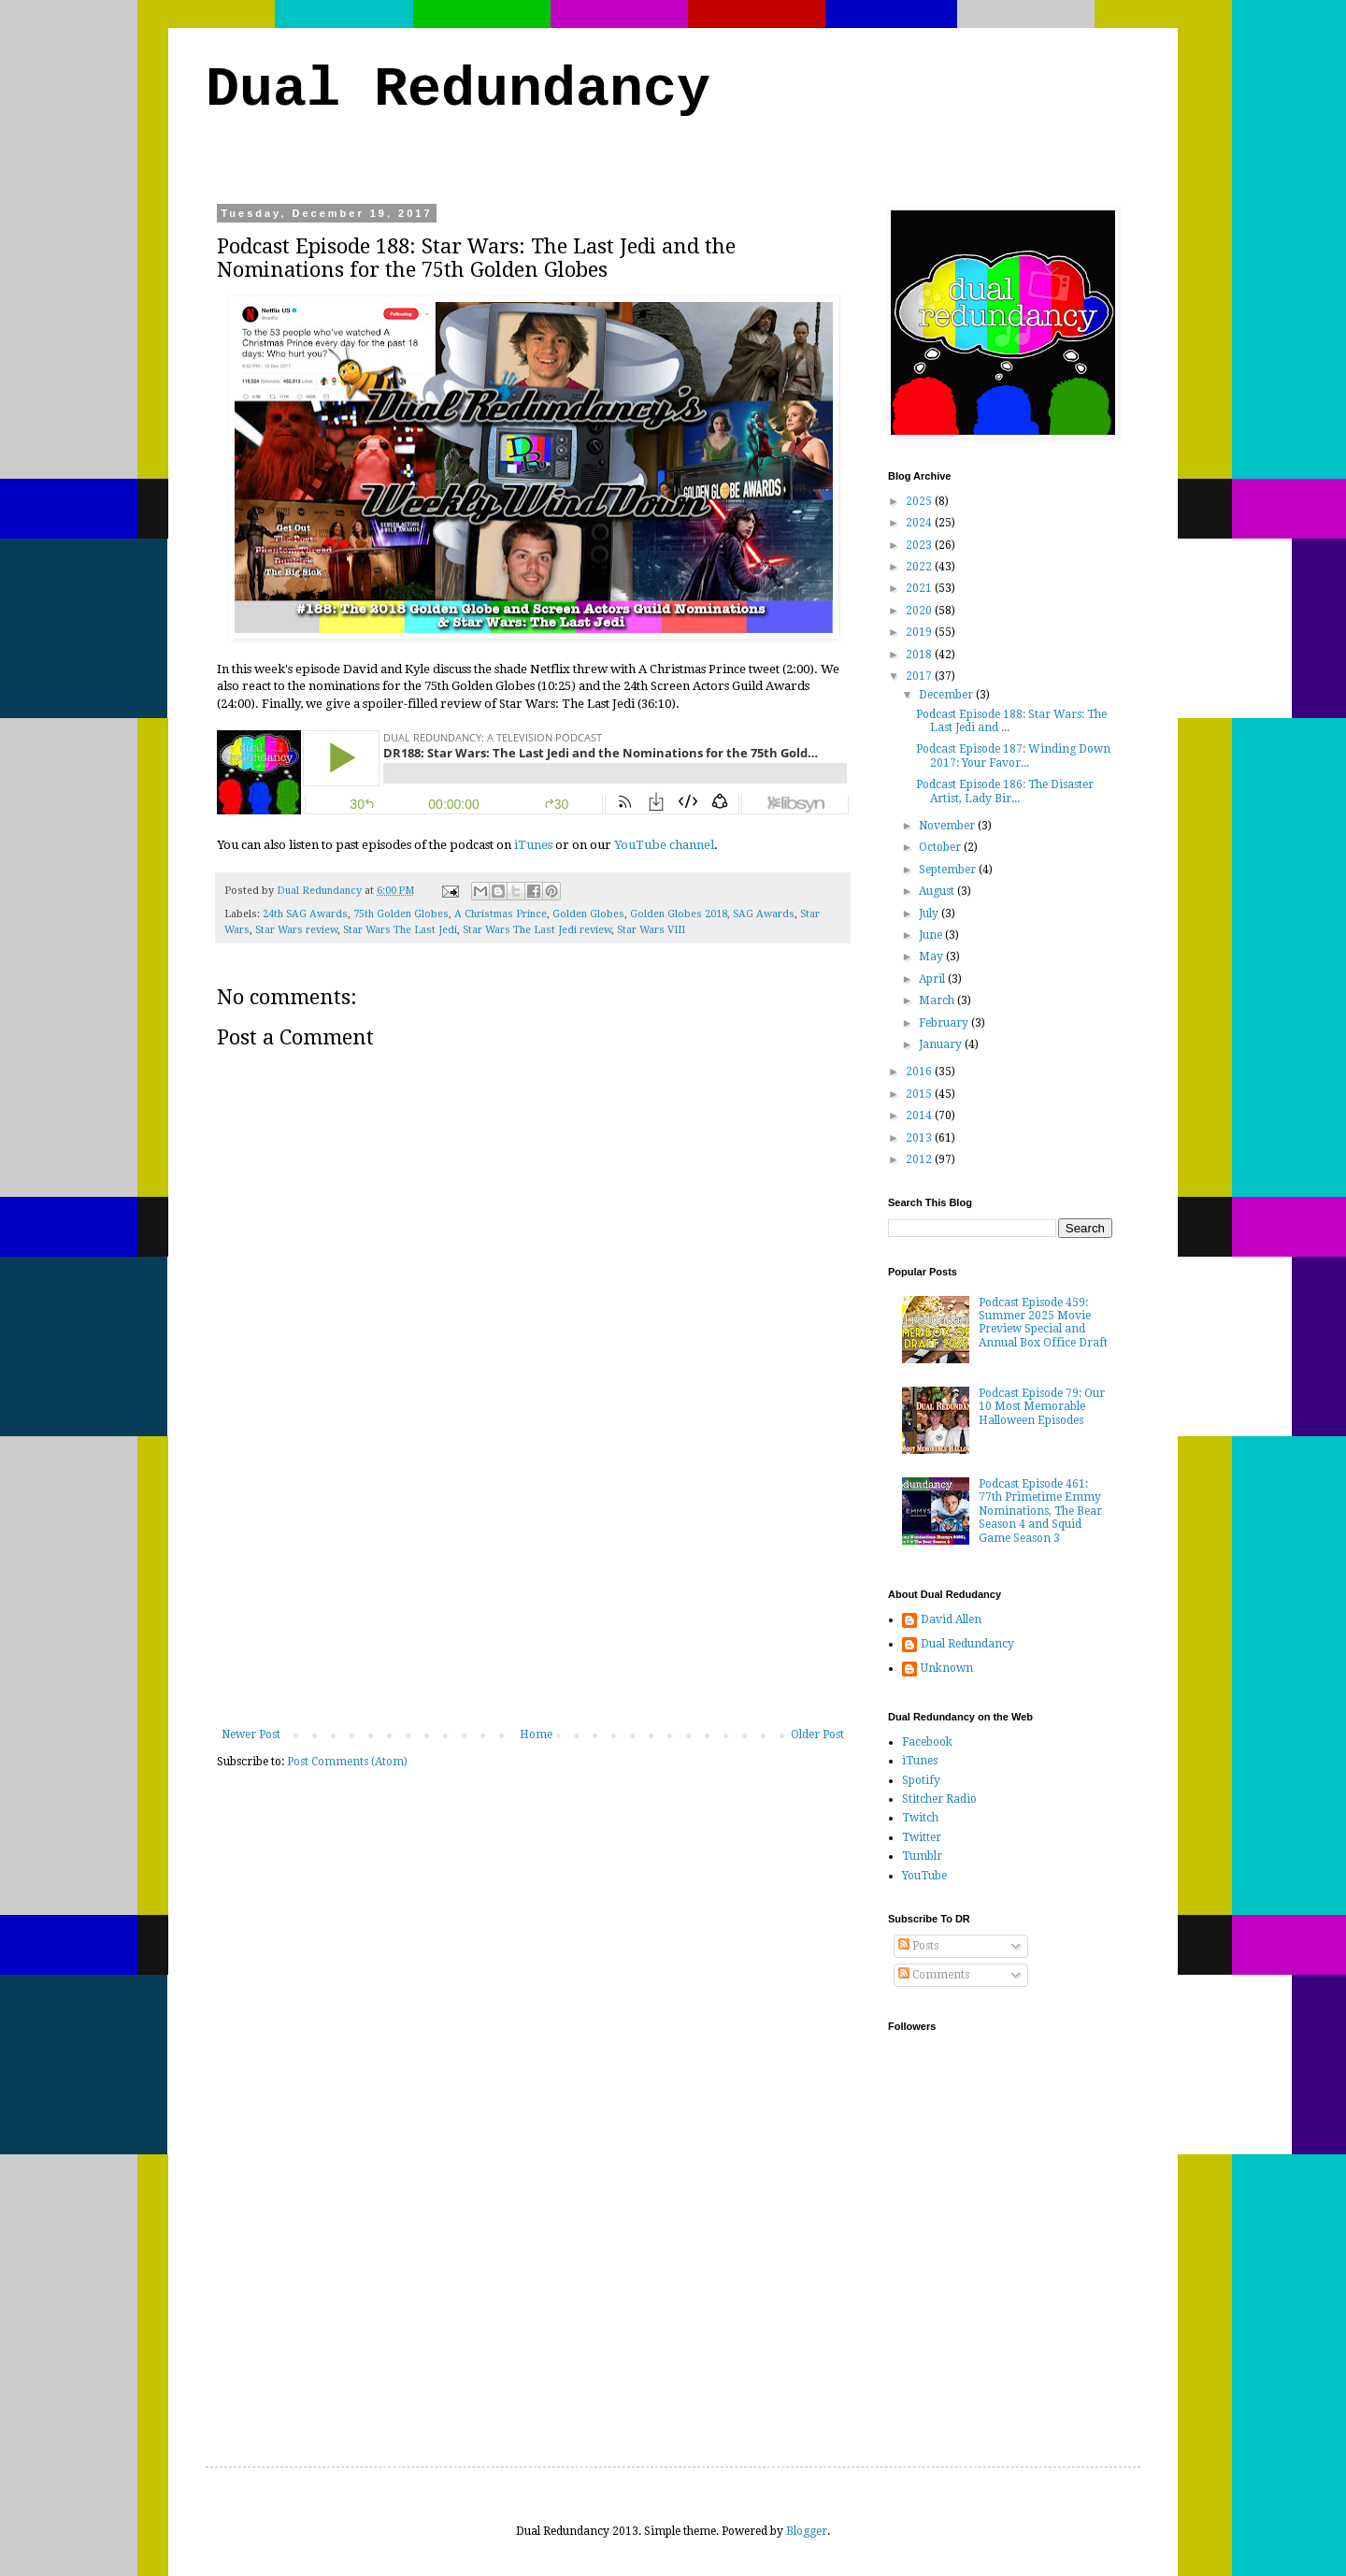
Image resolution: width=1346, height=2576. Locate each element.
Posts (918, 1945)
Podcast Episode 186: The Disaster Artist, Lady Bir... (1005, 791)
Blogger (806, 2531)
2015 (920, 1094)
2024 (920, 522)
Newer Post (251, 1734)
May (932, 956)
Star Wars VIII (651, 930)
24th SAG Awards (305, 914)
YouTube (924, 1875)
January (942, 1044)
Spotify (921, 1780)
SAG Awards (764, 914)
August (938, 891)
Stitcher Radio (939, 1799)
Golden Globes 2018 (678, 914)
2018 (920, 654)
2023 (920, 545)
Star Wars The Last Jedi (400, 930)
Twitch (920, 1817)
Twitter (921, 1837)
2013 (920, 1137)
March (938, 1000)
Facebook (927, 1742)
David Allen (951, 1619)
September (949, 869)
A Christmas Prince (500, 914)
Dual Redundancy (458, 90)
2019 (920, 632)
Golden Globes (588, 914)
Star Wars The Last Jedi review (537, 930)
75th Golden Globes (401, 914)
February (945, 1022)
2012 (920, 1159)
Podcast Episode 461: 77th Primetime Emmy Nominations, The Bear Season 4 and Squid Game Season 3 (1040, 1511)
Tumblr (922, 1856)
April (933, 979)
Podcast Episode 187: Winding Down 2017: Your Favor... (1013, 755)
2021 (920, 588)
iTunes (533, 845)
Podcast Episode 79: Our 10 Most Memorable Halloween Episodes (1042, 1407)
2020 (920, 610)
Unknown (947, 1668)
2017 (920, 676)
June (932, 935)
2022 (920, 566)
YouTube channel (664, 845)
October (941, 847)
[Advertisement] (533, 1588)
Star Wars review (296, 930)
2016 (920, 1071)
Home (536, 1734)
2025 (920, 501)
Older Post (817, 1734)
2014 (920, 1115)
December (947, 694)
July (930, 913)
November (948, 825)
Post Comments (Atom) (347, 1761)
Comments (933, 1974)
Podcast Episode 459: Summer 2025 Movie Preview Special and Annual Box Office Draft (1043, 1322)
